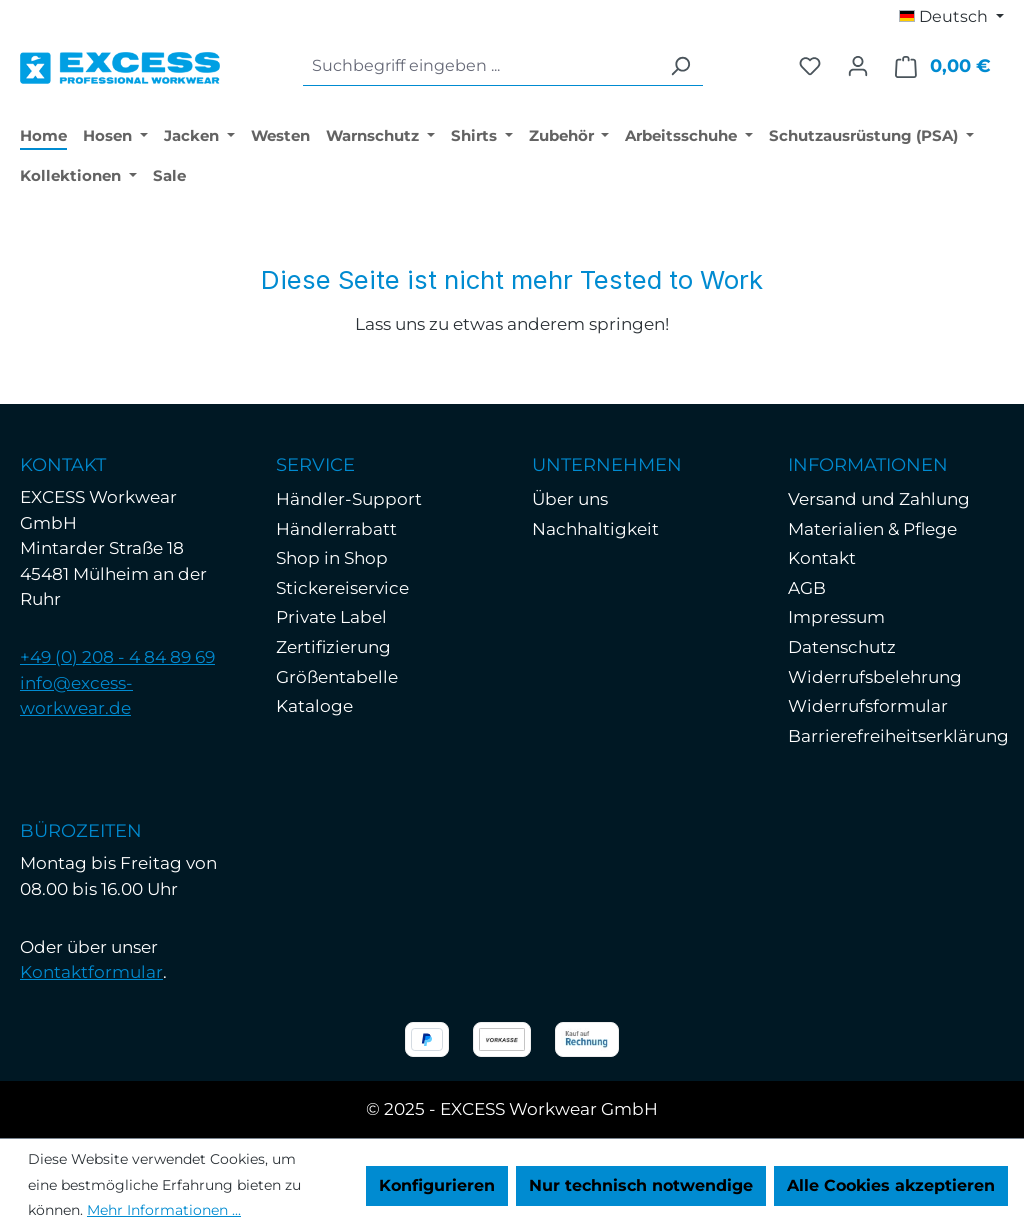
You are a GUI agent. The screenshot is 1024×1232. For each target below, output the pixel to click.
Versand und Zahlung (879, 499)
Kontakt (822, 558)
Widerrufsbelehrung (875, 677)
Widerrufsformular (868, 706)
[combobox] (480, 66)
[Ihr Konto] (858, 66)
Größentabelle (337, 677)
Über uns (570, 499)
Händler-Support (349, 499)
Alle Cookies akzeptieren (891, 1185)
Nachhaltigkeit (595, 529)
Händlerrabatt (336, 529)
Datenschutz (842, 647)
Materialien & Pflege (872, 529)
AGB (807, 588)
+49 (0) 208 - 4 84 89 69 (117, 657)
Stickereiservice (342, 588)
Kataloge (314, 706)
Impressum (836, 617)
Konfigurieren (437, 1185)
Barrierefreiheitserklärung (898, 736)
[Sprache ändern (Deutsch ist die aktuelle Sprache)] (951, 17)
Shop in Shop (332, 558)
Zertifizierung (333, 647)
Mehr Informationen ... (164, 1210)
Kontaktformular (91, 972)
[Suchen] (680, 66)
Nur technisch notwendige (641, 1185)
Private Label (331, 617)
